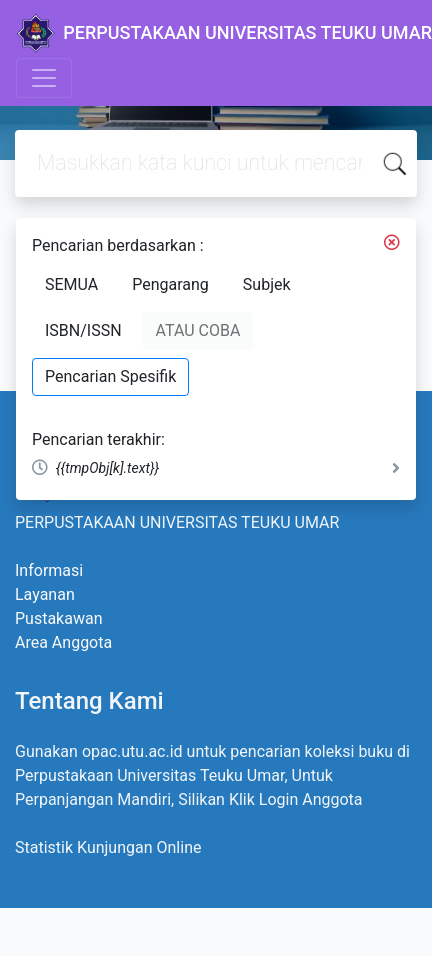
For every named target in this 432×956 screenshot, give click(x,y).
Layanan (45, 594)
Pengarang (170, 284)
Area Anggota (63, 642)
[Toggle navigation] (44, 78)
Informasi (49, 570)
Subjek (267, 284)
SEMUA (71, 284)
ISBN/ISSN (83, 330)
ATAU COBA (198, 330)
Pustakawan (58, 618)
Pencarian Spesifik (110, 376)
